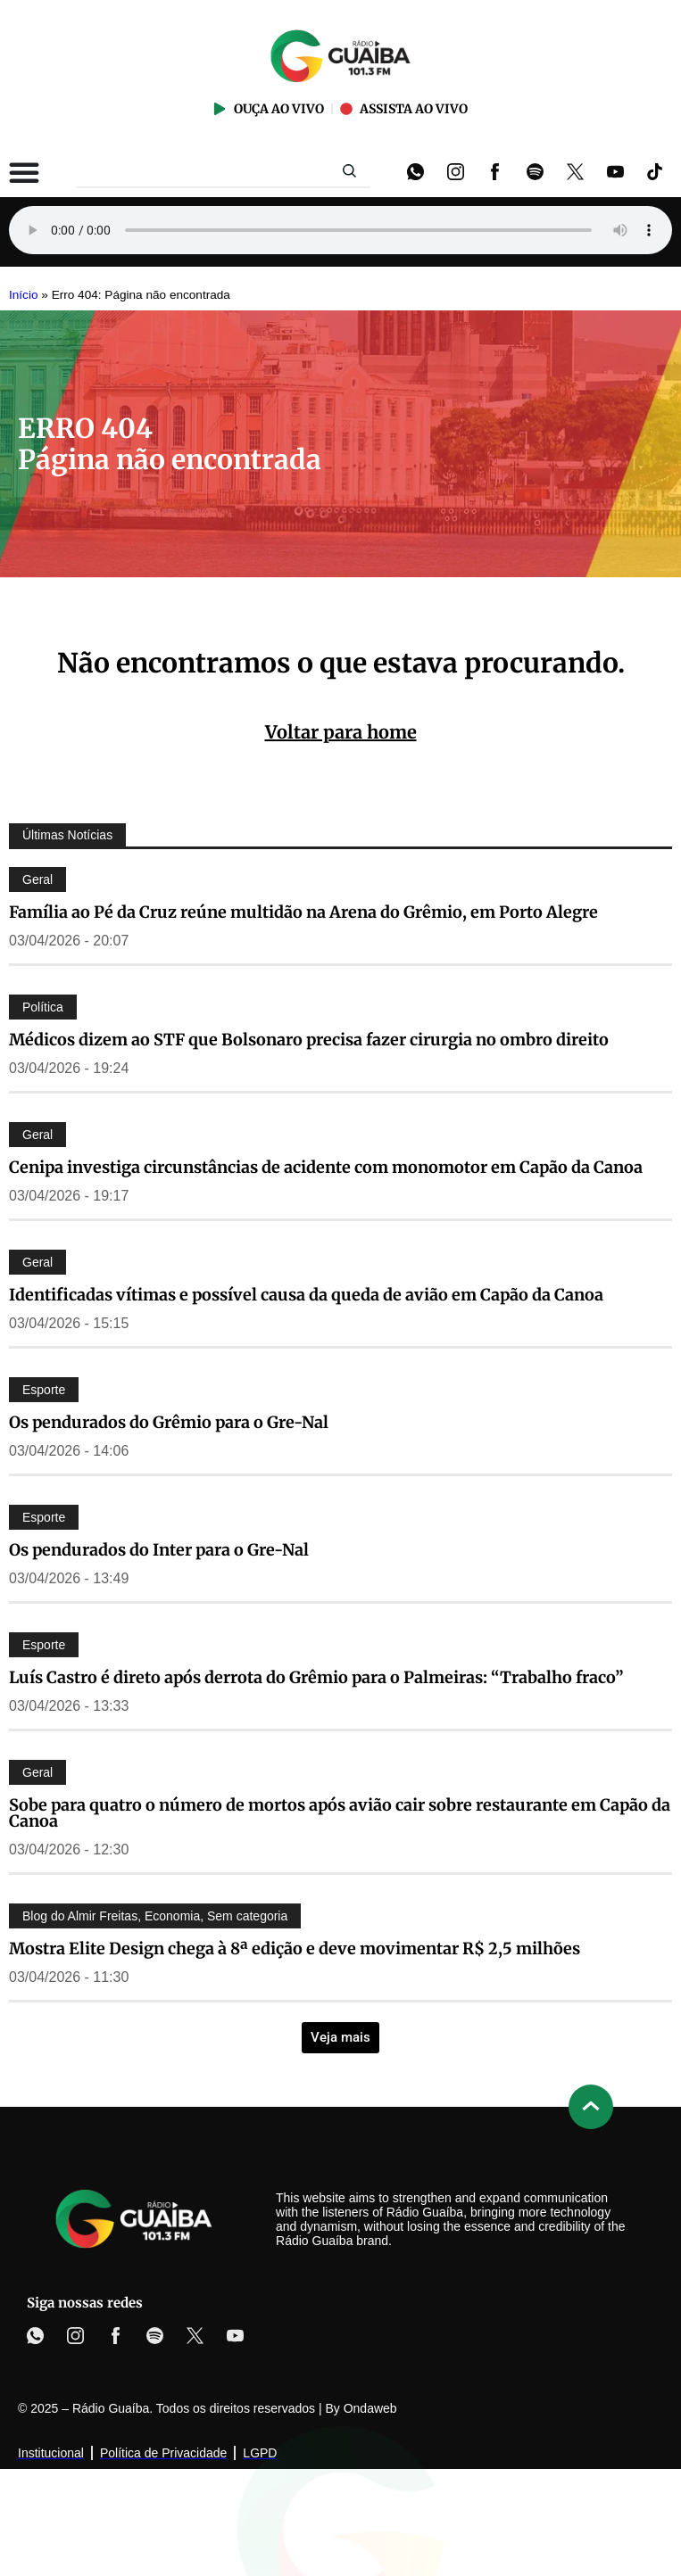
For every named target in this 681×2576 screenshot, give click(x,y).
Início (23, 294)
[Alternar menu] (24, 172)
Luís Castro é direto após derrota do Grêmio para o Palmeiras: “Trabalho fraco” (316, 1677)
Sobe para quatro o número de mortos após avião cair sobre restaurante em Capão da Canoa (339, 1813)
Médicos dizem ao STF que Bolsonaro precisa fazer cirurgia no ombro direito (309, 1039)
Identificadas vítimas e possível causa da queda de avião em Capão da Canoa (306, 1294)
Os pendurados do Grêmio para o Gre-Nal (168, 1422)
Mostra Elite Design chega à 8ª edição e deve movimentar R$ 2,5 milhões (294, 1948)
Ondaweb (370, 2408)
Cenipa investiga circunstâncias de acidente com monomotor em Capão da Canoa (326, 1167)
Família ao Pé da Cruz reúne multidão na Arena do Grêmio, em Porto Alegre (303, 912)
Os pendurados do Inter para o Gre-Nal (159, 1550)
